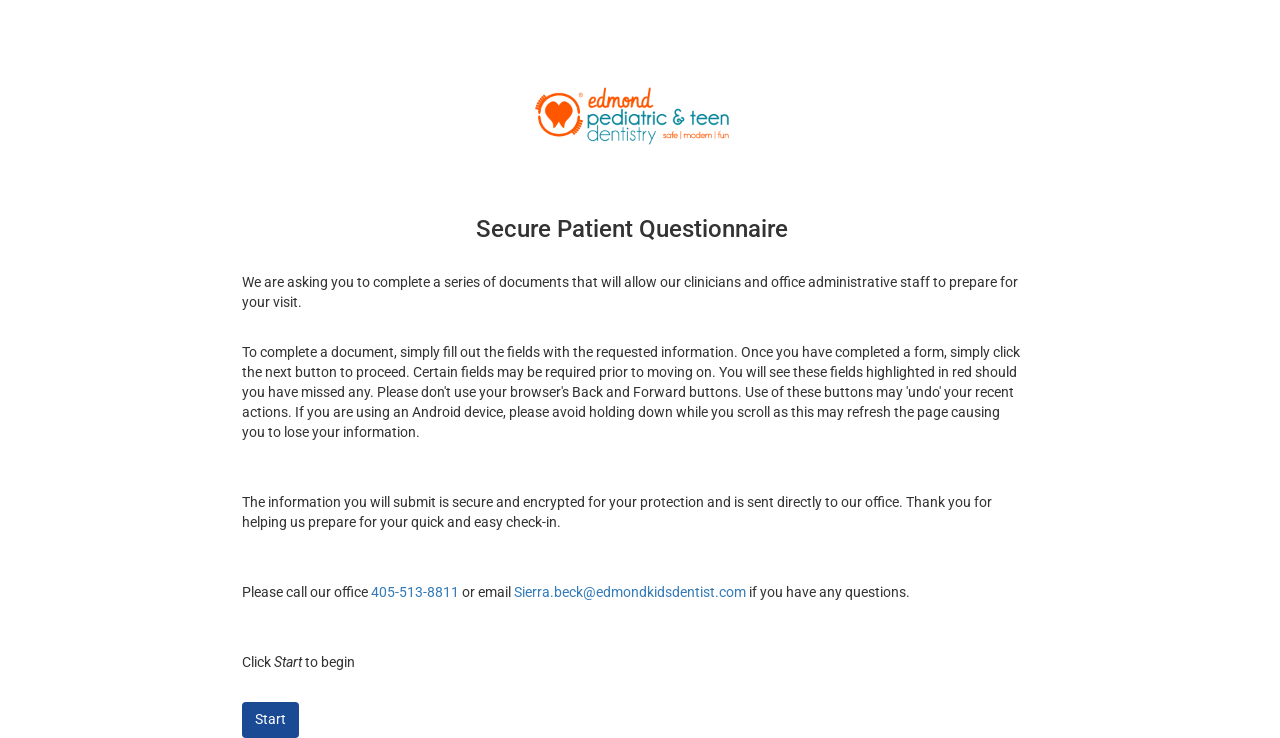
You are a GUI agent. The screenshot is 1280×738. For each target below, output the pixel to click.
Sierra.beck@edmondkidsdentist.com (630, 592)
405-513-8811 (415, 592)
